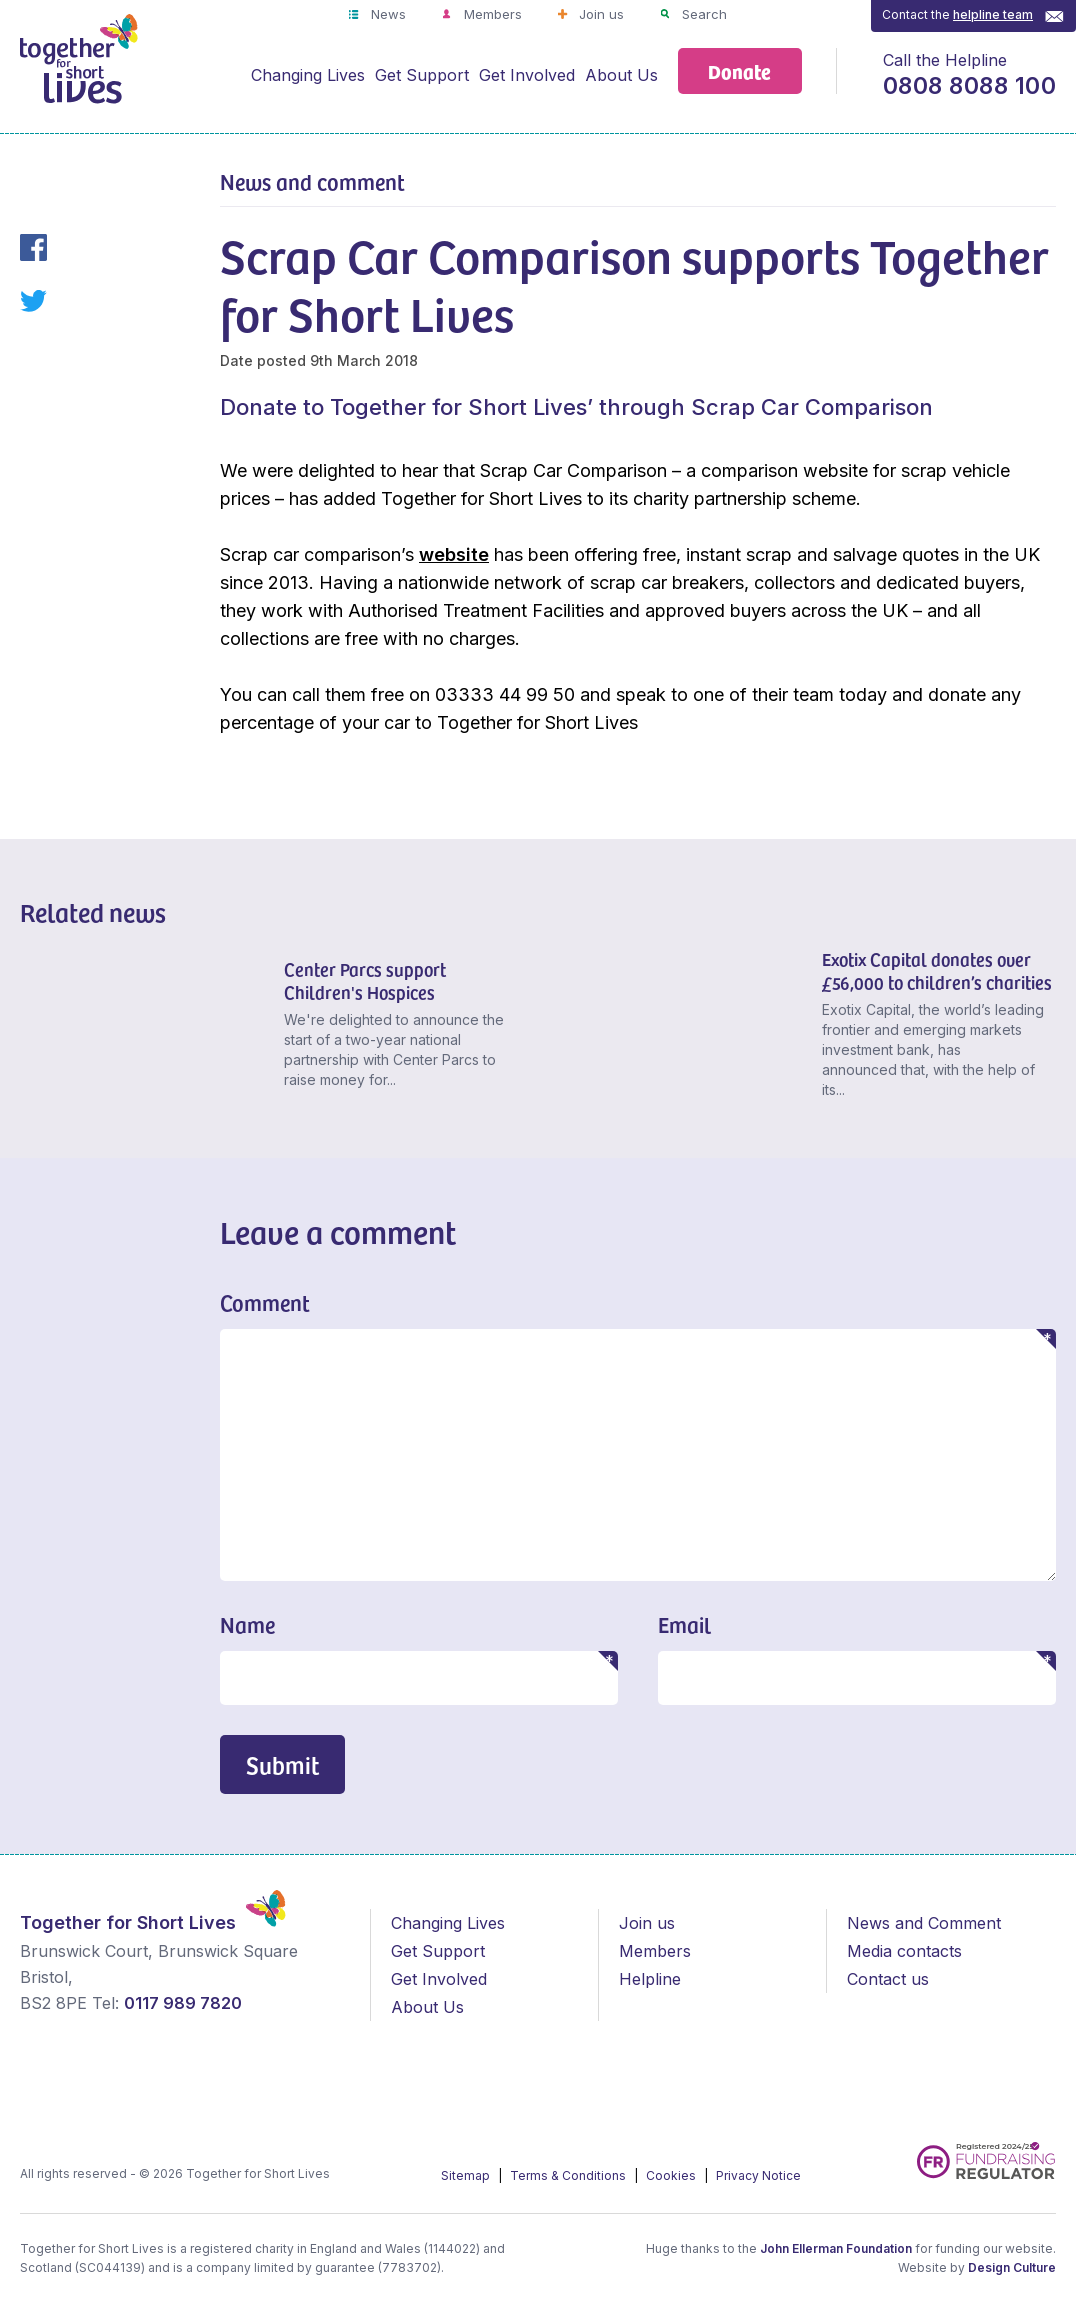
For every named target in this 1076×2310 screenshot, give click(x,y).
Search (702, 14)
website (454, 554)
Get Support (422, 75)
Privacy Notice (758, 2175)
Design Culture (1012, 2267)
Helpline (650, 1979)
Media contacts (904, 1951)
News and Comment (924, 1923)
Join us (599, 14)
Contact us (888, 1979)
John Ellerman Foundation (836, 2248)
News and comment (312, 181)
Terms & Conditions (569, 2175)
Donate (739, 70)
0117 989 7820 (183, 2003)
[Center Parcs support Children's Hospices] (144, 1028)
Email (684, 1624)
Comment (265, 1302)
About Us (621, 75)
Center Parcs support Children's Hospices (365, 980)
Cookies (672, 2175)
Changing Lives (308, 75)
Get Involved (527, 75)
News (386, 14)
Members (491, 14)
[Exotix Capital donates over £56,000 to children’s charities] (682, 1028)
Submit (282, 1764)
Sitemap (467, 2175)
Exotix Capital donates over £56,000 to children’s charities (937, 970)
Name (247, 1624)
